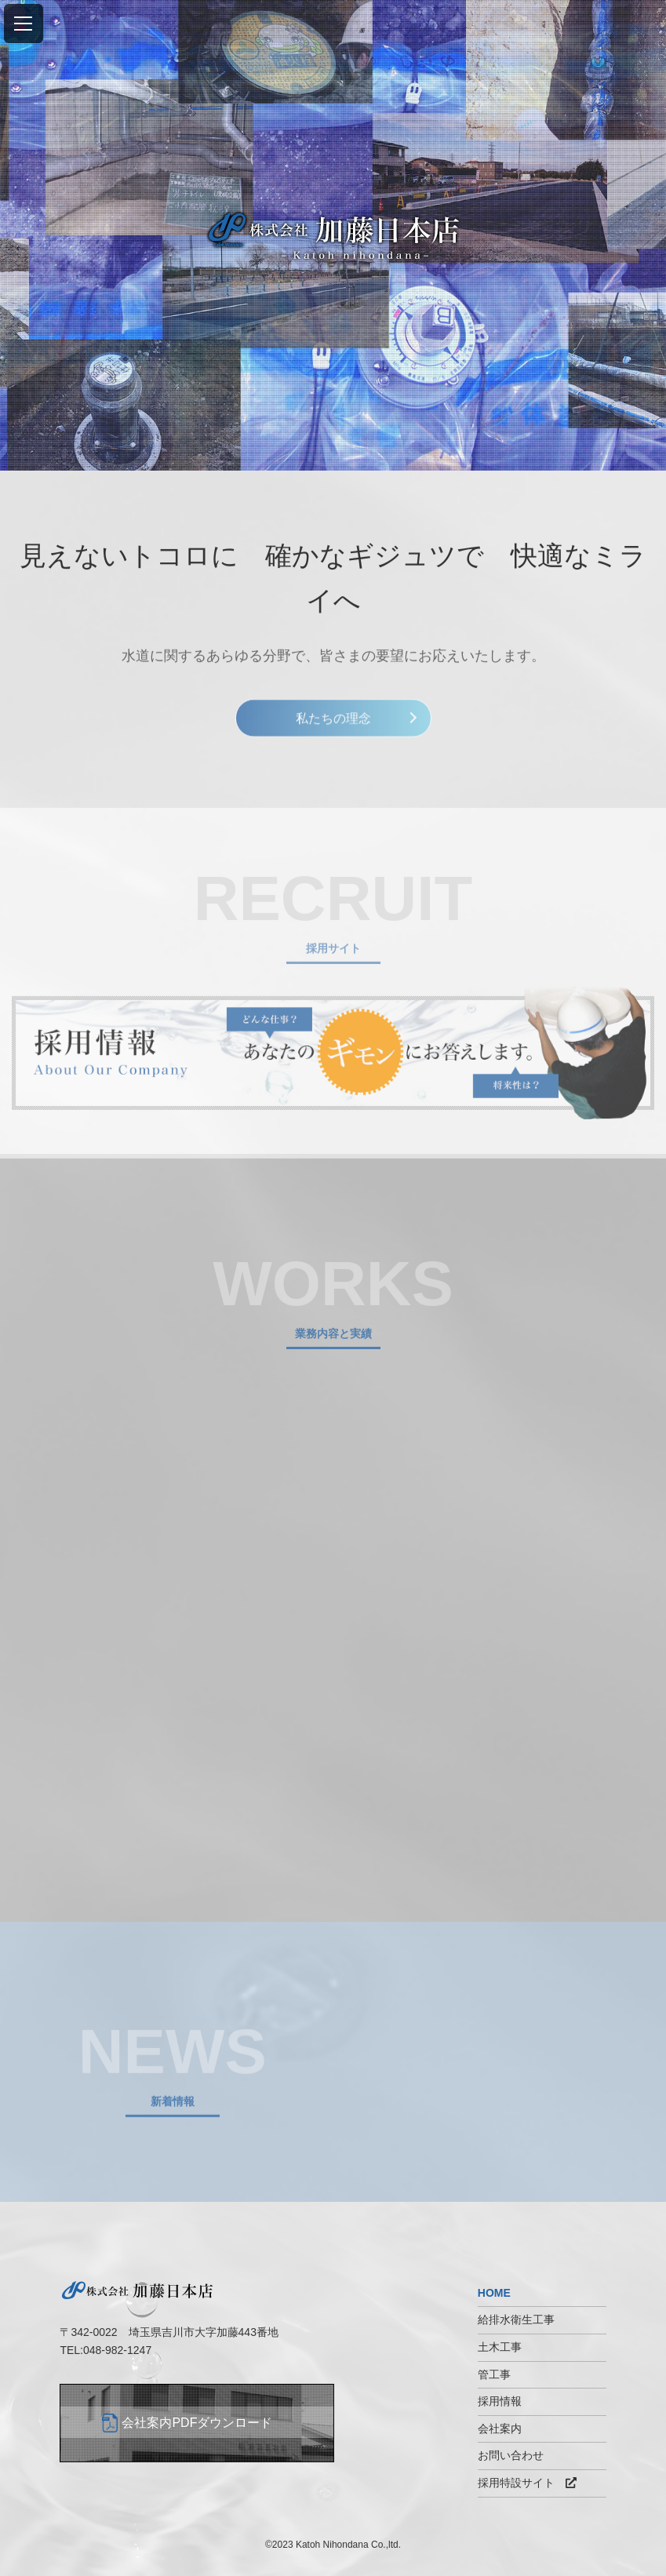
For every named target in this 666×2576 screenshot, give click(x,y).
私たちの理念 (333, 722)
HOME (494, 2293)
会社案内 (500, 2428)
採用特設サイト (527, 2482)
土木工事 (500, 2347)
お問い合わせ (511, 2455)
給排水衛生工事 (516, 2319)
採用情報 (500, 2401)
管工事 (494, 2374)
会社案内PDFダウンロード (197, 2422)
